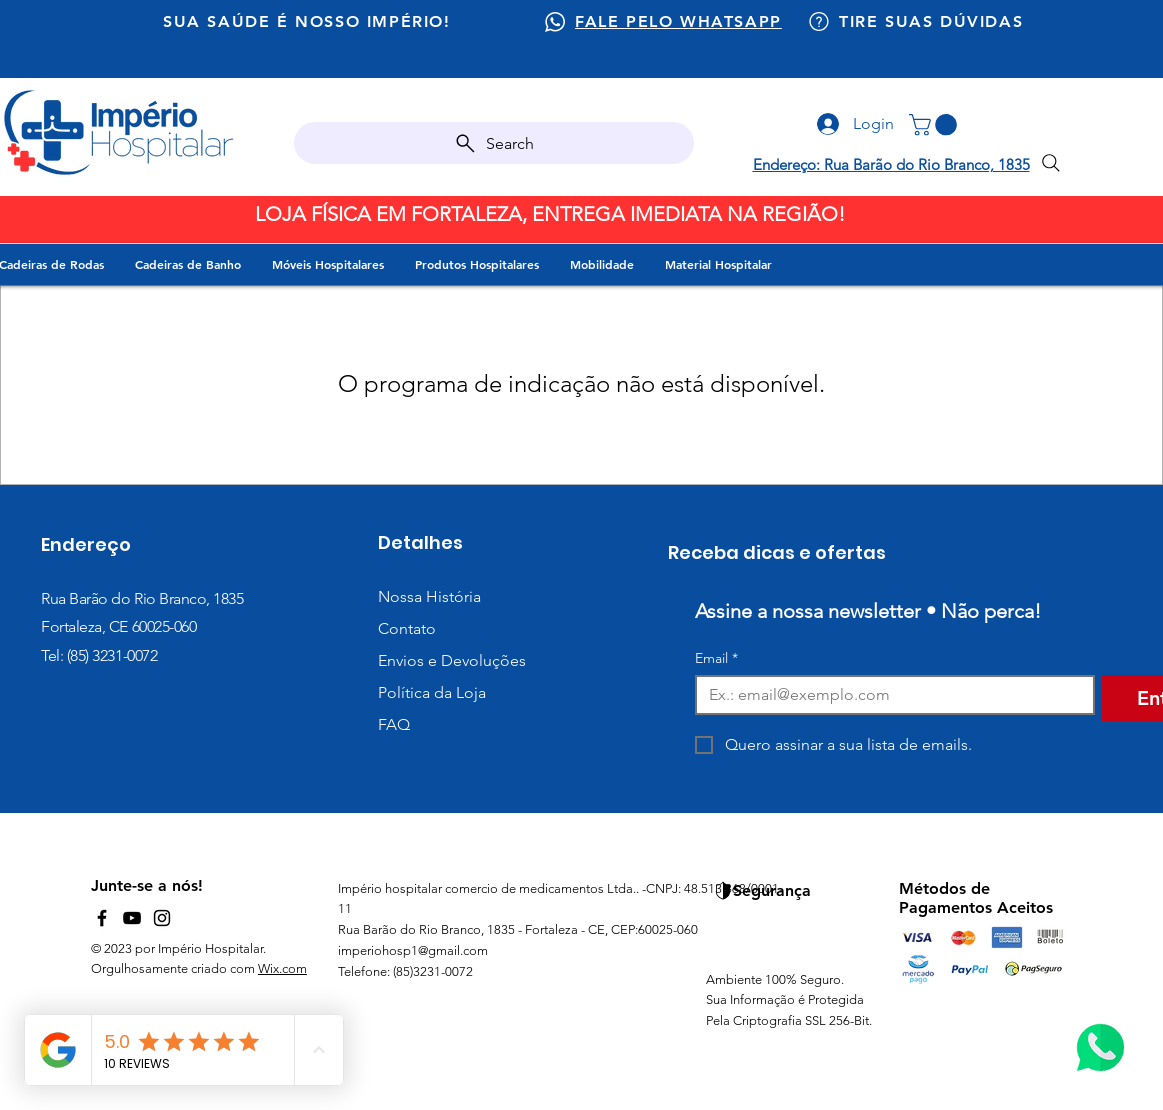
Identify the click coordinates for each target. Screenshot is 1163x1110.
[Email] (889, 695)
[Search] (494, 143)
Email (716, 658)
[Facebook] (102, 918)
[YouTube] (132, 918)
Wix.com (282, 968)
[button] (935, 125)
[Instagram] (162, 918)
